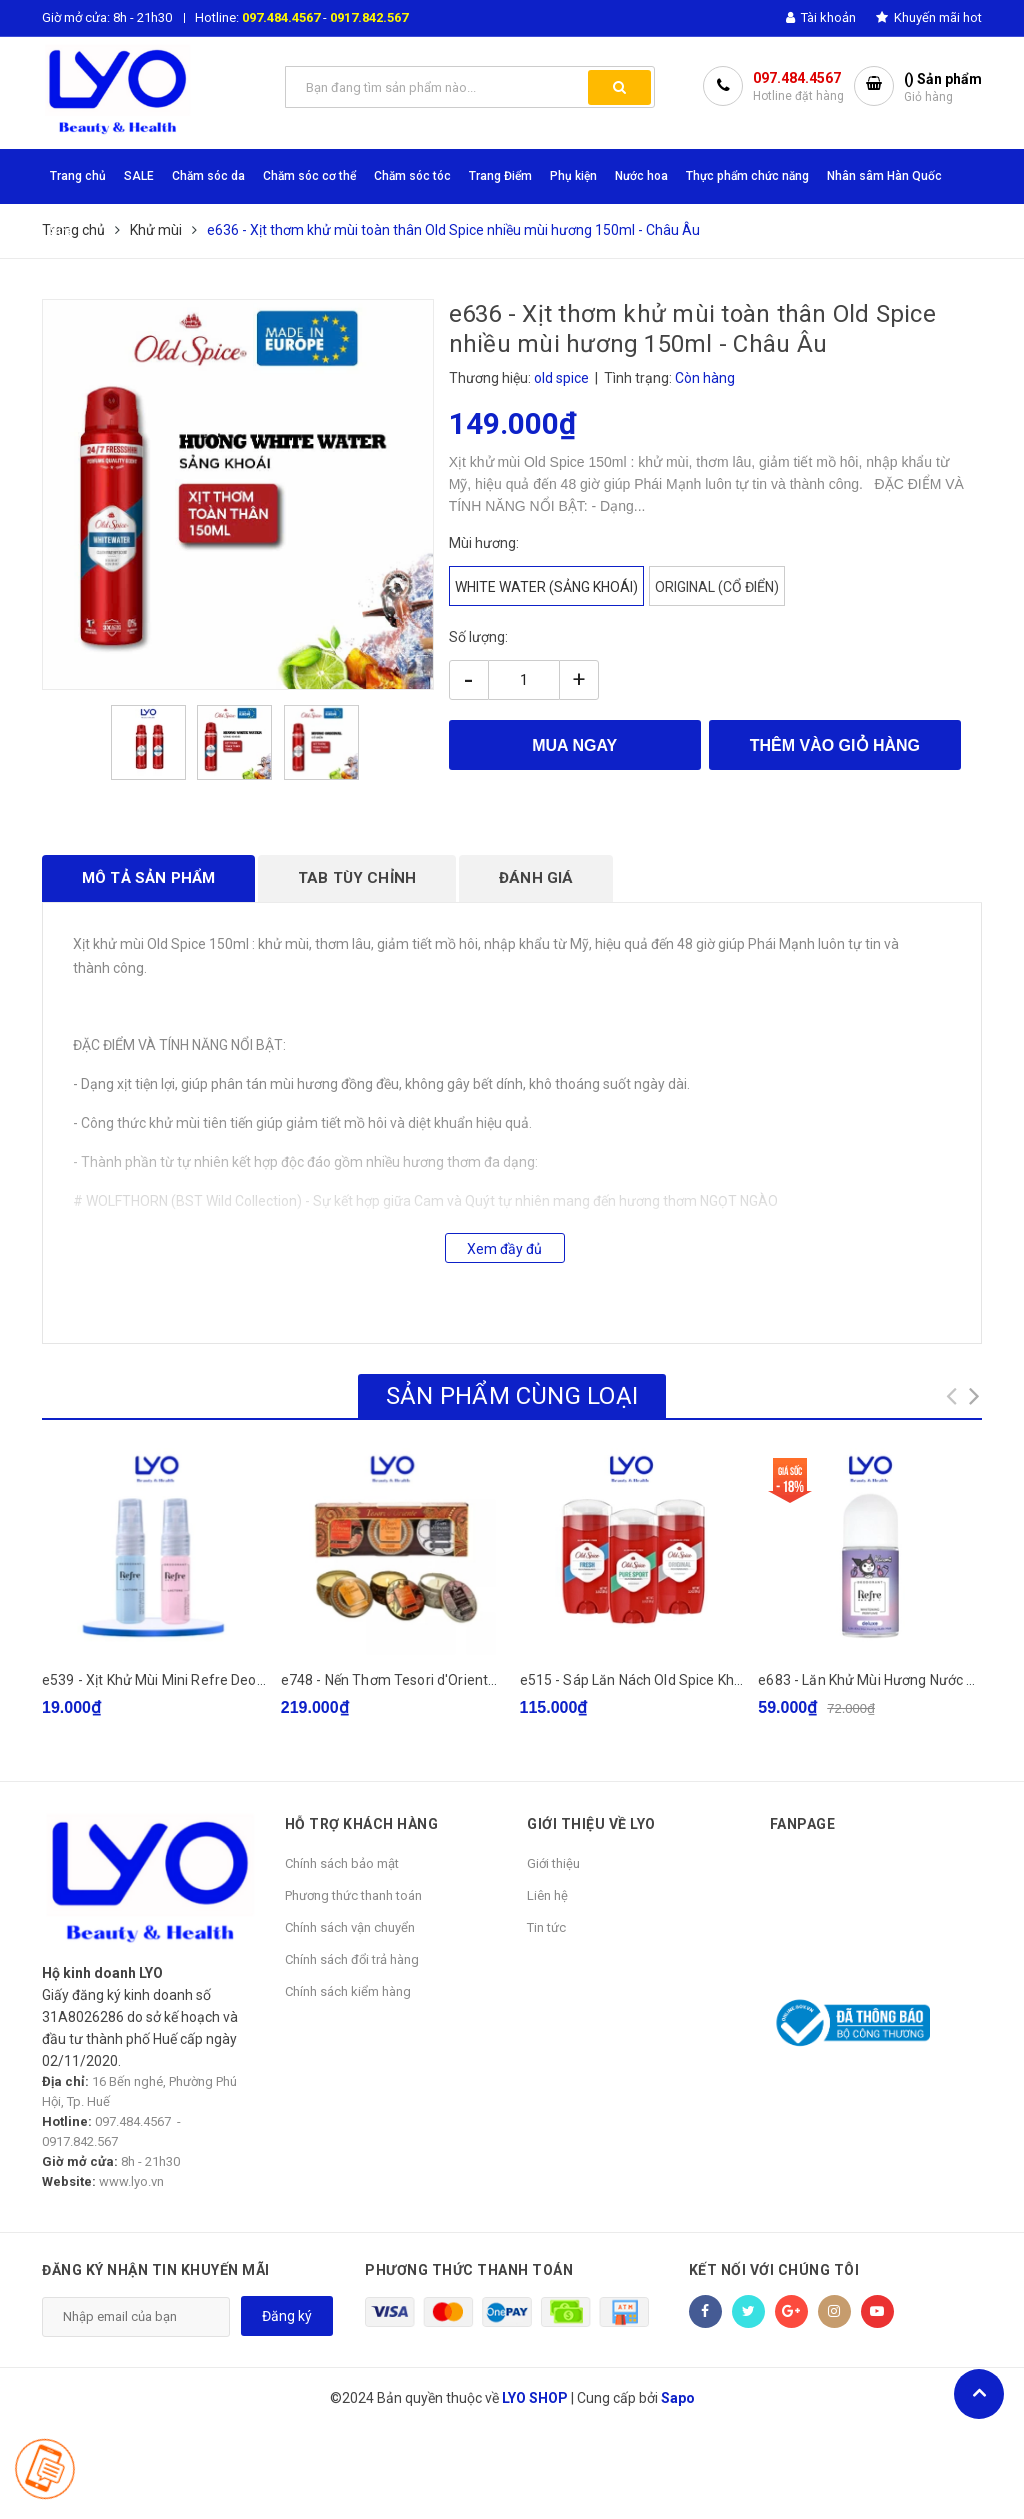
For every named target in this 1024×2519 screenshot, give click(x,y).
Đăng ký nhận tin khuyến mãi (156, 2270)
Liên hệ (547, 1895)
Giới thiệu (553, 1863)
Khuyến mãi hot (929, 17)
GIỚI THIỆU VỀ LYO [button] (591, 1824)
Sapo (678, 2398)
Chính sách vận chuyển (350, 1927)
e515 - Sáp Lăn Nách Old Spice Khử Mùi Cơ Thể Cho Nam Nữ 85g (724, 1680)
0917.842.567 (369, 17)
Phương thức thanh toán (353, 1895)
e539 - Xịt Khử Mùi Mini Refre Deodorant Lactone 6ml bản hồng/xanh (262, 1680)
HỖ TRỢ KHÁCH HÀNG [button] (362, 1824)
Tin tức (546, 1927)
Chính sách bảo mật (342, 1863)
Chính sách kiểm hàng (348, 1991)
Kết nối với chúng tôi (774, 2270)
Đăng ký (287, 2316)
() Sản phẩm (943, 88)
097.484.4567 (281, 17)
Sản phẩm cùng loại (512, 1396)
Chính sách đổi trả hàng (352, 1959)
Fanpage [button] (803, 1824)
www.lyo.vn (131, 2181)
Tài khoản (821, 17)
